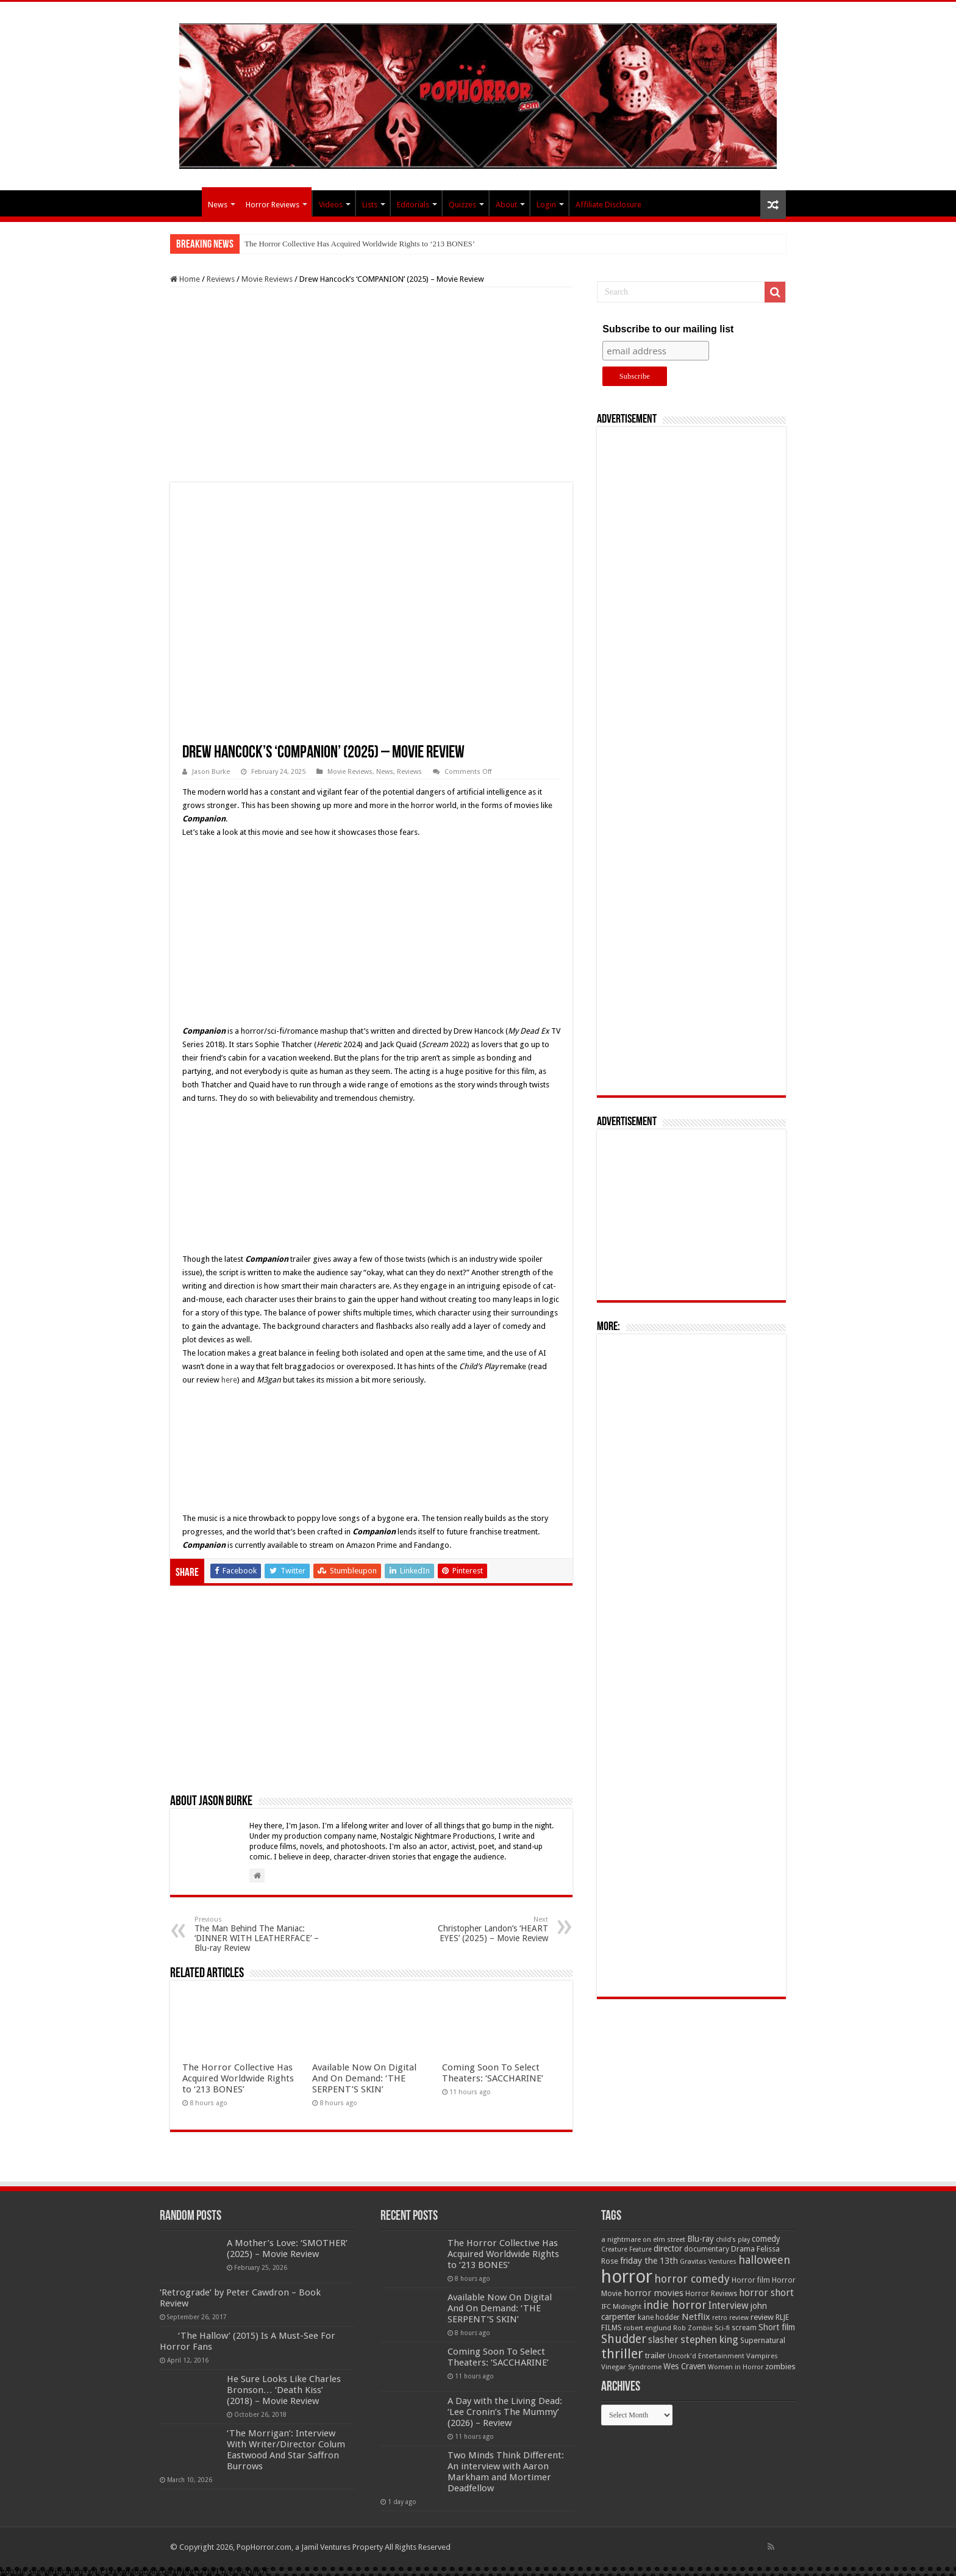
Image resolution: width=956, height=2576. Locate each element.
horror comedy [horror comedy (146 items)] (692, 2278)
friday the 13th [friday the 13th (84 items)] (649, 2261)
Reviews (221, 279)
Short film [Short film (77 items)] (776, 2327)
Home (185, 279)
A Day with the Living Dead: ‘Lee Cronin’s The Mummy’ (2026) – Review (505, 2411)
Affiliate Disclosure (608, 204)
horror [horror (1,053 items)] (626, 2276)
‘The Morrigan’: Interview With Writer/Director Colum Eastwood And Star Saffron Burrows (286, 2450)
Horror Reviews (272, 204)
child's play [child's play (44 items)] (733, 2240)
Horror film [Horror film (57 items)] (751, 2280)
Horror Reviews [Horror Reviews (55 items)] (711, 2293)
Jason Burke (211, 772)
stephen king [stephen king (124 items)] (709, 2339)
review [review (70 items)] (762, 2317)
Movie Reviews (267, 279)
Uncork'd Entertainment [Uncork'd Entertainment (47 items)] (706, 2356)
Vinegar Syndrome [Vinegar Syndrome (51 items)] (631, 2367)
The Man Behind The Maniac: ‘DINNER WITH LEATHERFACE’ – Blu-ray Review (256, 1934)
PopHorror (186, 203)
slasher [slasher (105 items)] (663, 2339)
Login (546, 204)
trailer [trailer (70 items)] (655, 2355)
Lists (369, 204)
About (506, 204)
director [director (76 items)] (668, 2248)
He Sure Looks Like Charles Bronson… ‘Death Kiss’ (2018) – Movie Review (284, 2390)
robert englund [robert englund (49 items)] (647, 2328)
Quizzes (462, 204)
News (217, 204)
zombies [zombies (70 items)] (780, 2366)
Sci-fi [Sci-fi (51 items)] (722, 2328)
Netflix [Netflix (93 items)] (696, 2316)
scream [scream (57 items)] (744, 2328)
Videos (331, 204)
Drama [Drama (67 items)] (743, 2248)
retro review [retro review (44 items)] (730, 2318)
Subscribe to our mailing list (667, 329)
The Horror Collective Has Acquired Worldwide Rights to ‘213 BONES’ (359, 243)
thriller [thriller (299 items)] (622, 2353)
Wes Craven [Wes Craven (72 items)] (684, 2366)
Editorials (413, 204)
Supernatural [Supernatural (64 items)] (762, 2340)
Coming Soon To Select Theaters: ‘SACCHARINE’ (492, 2073)
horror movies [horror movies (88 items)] (653, 2293)
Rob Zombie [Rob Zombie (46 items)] (693, 2328)
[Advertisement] (371, 384)
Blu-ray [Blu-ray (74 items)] (700, 2239)
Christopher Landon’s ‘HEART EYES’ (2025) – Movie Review (485, 1929)
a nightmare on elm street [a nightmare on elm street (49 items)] (643, 2239)
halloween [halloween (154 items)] (764, 2259)
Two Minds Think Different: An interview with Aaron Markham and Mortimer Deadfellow (506, 2472)
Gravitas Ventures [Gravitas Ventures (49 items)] (708, 2261)
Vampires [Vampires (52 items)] (762, 2356)
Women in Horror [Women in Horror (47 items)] (735, 2367)
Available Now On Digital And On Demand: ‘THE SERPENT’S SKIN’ (364, 2078)
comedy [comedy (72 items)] (766, 2239)
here (229, 1379)
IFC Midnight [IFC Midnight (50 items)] (621, 2306)
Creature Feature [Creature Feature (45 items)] (626, 2249)
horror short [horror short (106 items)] (766, 2293)
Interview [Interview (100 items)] (728, 2305)
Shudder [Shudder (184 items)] (623, 2339)
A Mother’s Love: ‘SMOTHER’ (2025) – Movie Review (287, 2248)
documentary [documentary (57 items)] (706, 2249)
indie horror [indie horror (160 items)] (675, 2305)
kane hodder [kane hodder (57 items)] (659, 2317)
